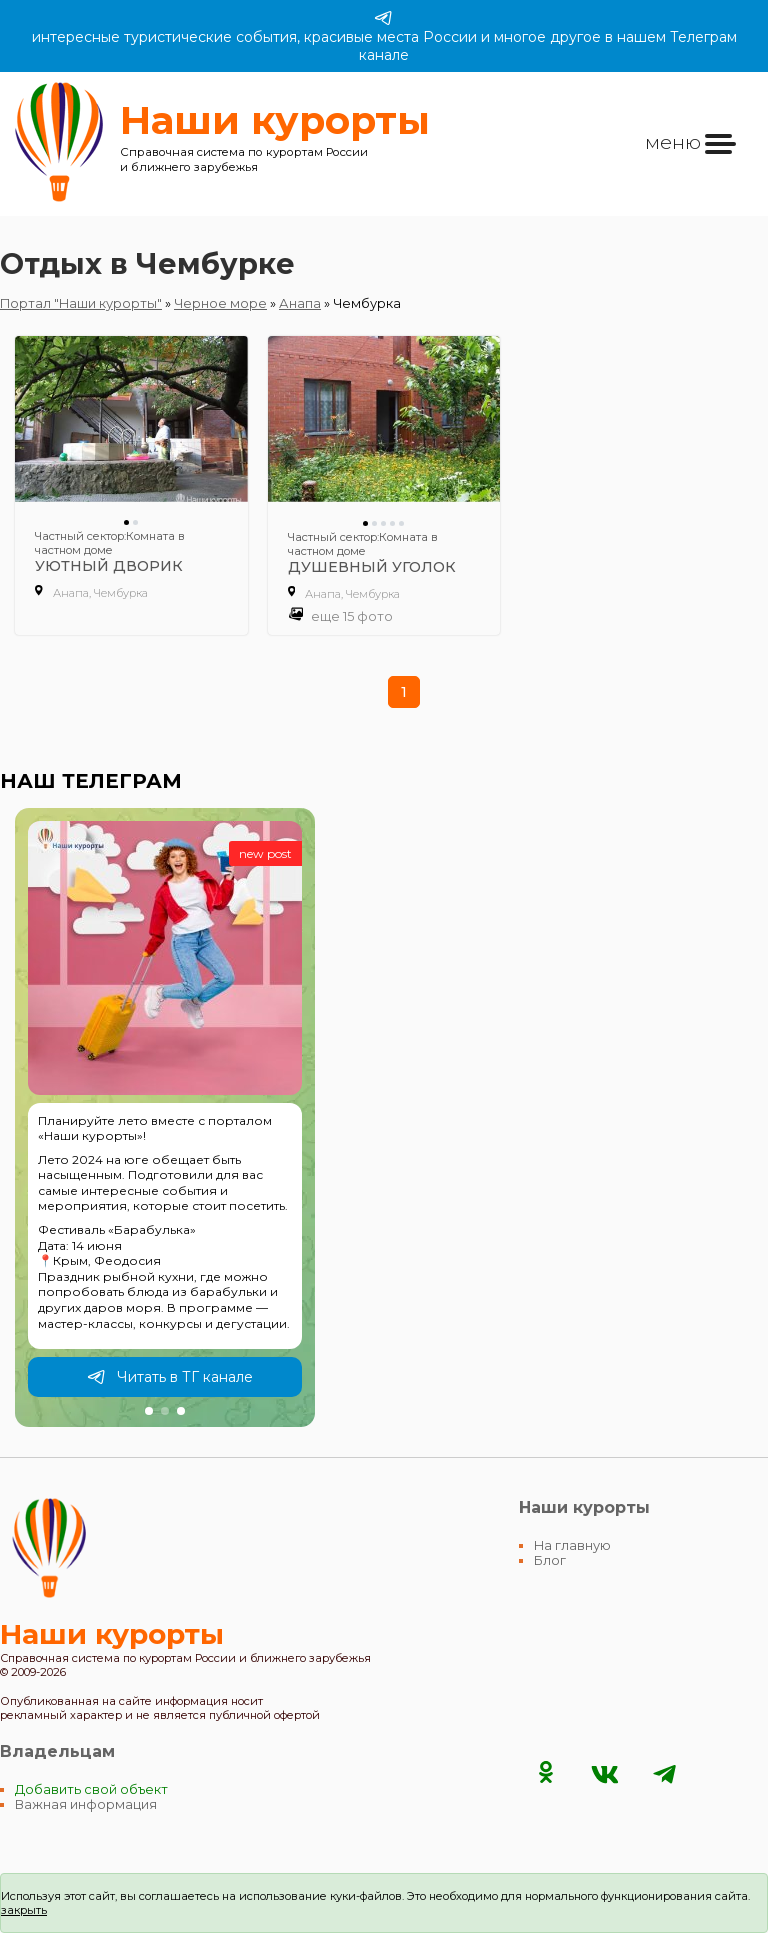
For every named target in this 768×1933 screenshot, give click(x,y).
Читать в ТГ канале (170, 1377)
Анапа (300, 303)
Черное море (220, 303)
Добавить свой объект (91, 1789)
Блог (550, 1560)
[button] (149, 1411)
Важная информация (86, 1804)
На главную (572, 1545)
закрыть (24, 1910)
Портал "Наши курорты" (81, 303)
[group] (165, 1118)
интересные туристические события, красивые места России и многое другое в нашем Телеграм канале (384, 36)
